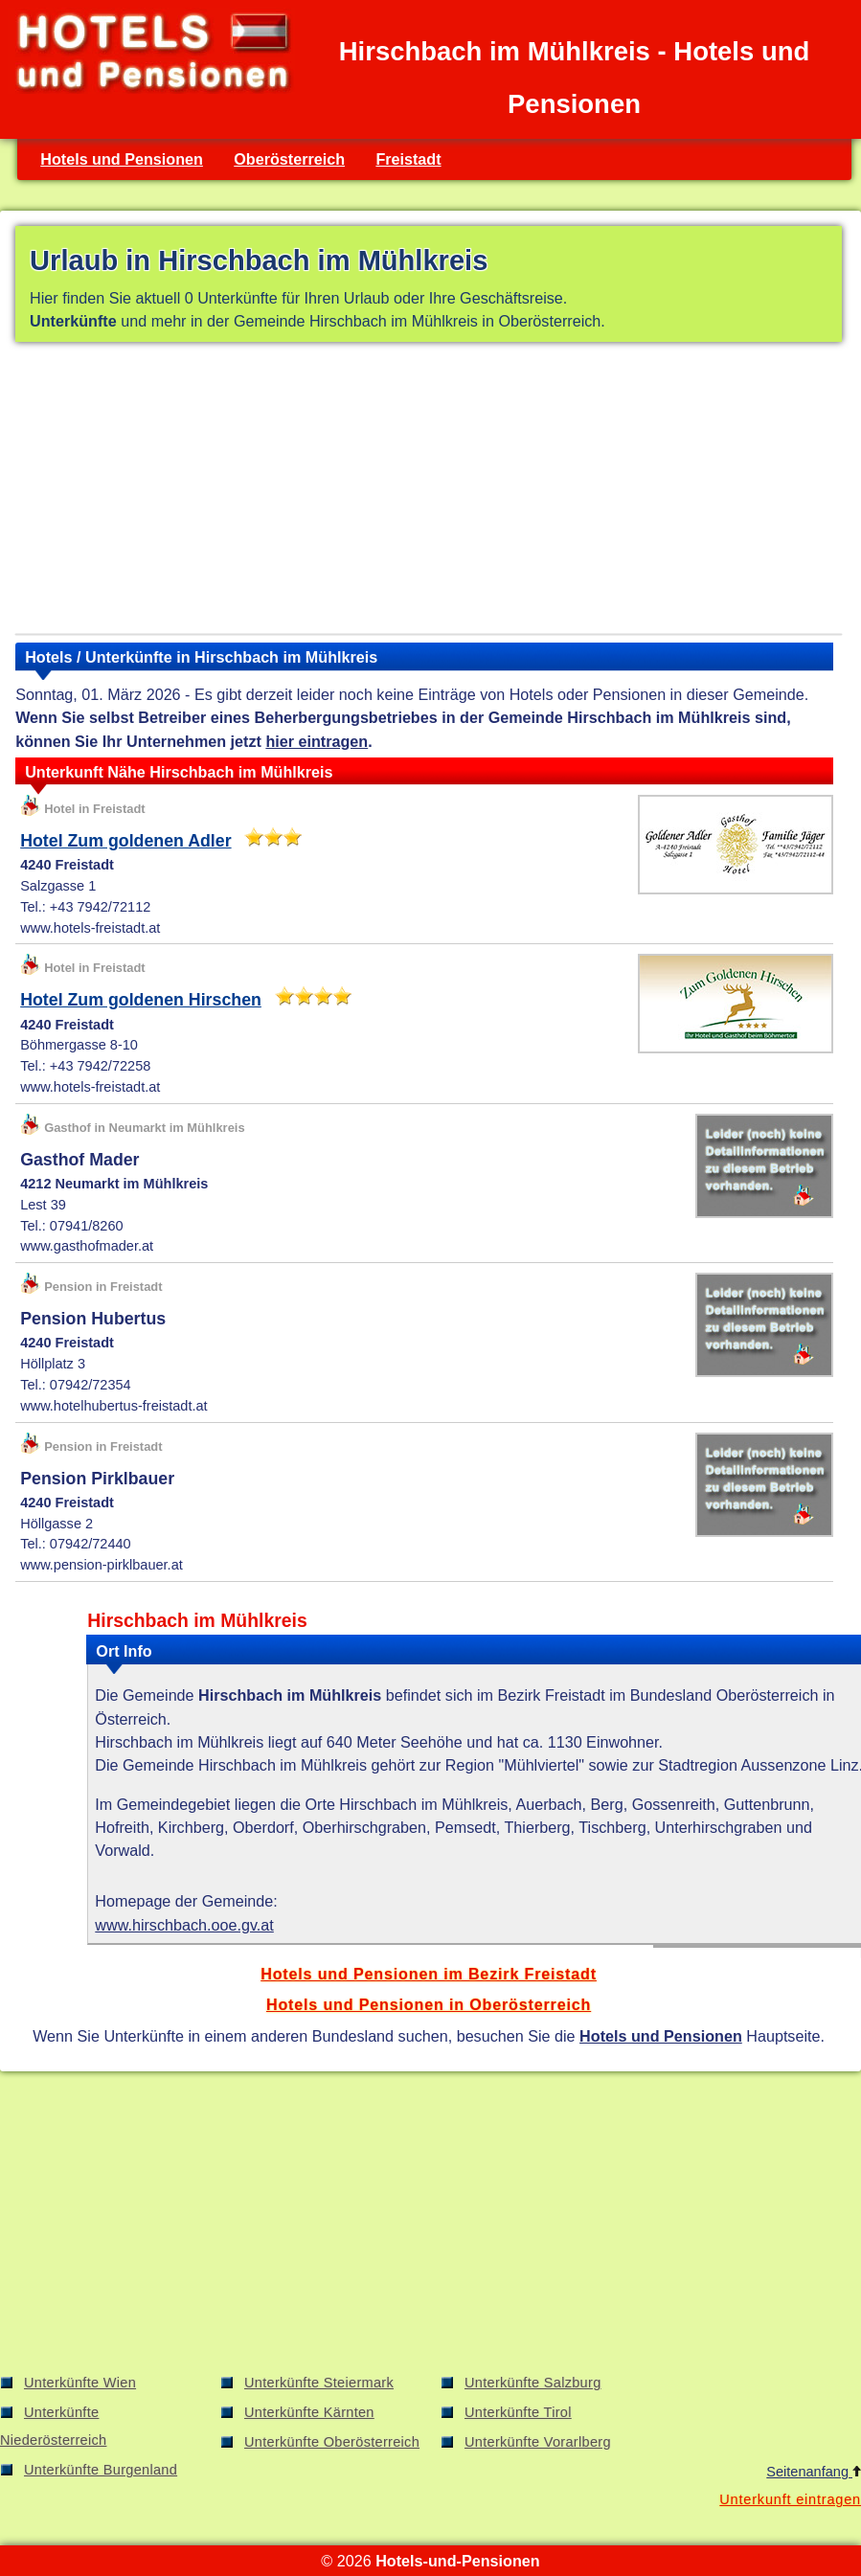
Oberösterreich (289, 159)
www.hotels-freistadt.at (90, 928)
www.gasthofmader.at (86, 1246)
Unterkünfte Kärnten (309, 2412)
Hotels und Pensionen (121, 159)
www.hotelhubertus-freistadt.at (113, 1405)
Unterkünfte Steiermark (319, 2382)
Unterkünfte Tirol (518, 2412)
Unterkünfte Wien (80, 2382)
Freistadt (408, 159)
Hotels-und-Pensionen (457, 2560)
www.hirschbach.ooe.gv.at (184, 1924)
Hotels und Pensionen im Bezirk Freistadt (429, 1973)
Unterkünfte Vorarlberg (537, 2442)
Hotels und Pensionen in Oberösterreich (428, 2004)
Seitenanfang (813, 2471)
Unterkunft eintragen (790, 2499)
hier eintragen (316, 741)
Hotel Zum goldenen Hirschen (140, 999)
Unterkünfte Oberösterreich (331, 2442)
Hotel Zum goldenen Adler (125, 840)
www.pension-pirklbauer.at (101, 1564)
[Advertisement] (428, 491)
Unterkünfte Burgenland (100, 2469)
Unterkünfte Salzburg (532, 2382)
